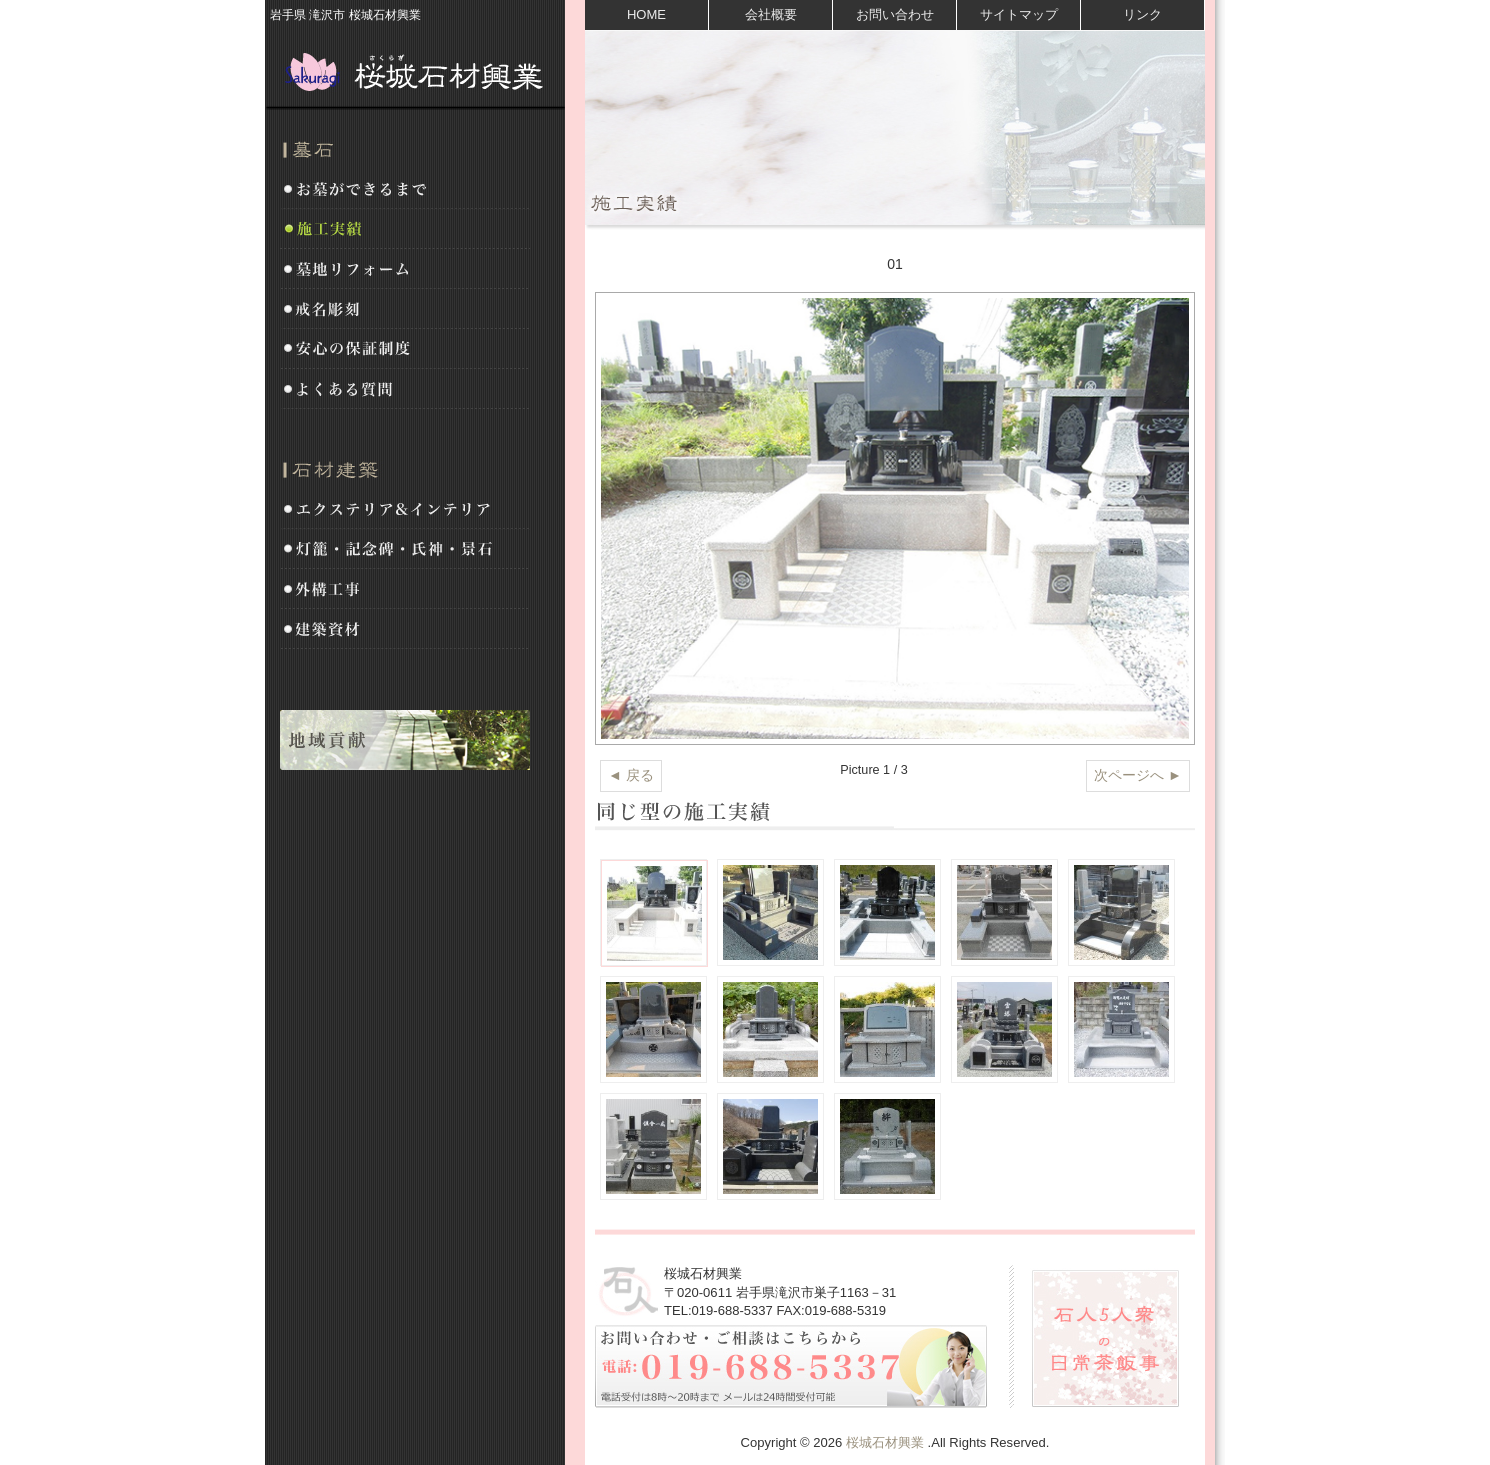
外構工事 (405, 590)
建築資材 (405, 630)
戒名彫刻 (405, 310)
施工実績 (405, 230)
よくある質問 (405, 390)
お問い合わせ (895, 14)
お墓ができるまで (405, 190)
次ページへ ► (1138, 775)
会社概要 (771, 14)
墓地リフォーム (405, 270)
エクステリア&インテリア (405, 510)
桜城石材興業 (415, 70)
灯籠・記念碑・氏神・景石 (405, 550)
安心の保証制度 (405, 350)
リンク (1142, 14)
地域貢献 (405, 740)
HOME (646, 14)
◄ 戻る (631, 775)
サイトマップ (1019, 14)
